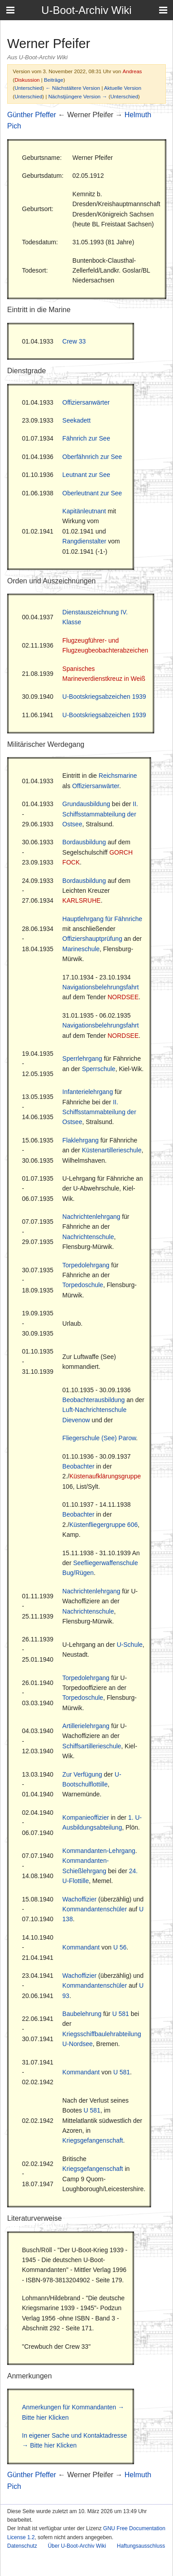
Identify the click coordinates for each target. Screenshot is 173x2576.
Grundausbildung (86, 803)
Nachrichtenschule (88, 1236)
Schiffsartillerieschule (91, 1746)
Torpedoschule (82, 1284)
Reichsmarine (118, 775)
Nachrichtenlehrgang (91, 1216)
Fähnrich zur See (86, 438)
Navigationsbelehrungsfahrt (100, 987)
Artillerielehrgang (85, 1725)
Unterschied (28, 88)
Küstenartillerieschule (112, 1150)
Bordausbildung (84, 842)
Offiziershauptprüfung (92, 938)
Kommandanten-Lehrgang (98, 1850)
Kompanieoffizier (85, 1817)
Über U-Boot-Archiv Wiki (77, 2546)
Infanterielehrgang (87, 1091)
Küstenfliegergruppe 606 (103, 1524)
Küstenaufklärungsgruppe (105, 1476)
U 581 (120, 2013)
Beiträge (53, 80)
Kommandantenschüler (94, 1909)
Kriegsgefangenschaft (92, 2140)
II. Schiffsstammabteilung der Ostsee (100, 814)
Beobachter (78, 1466)
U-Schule (130, 1644)
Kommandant (80, 1947)
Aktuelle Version (122, 88)
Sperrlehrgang (82, 1058)
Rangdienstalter (84, 541)
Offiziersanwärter (86, 402)
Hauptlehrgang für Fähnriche (102, 918)
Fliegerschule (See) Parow (99, 1438)
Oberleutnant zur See (92, 493)
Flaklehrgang (80, 1140)
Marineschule (80, 949)
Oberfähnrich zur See (92, 456)
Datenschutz (22, 2546)
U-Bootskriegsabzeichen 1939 (104, 696)
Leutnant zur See (86, 474)
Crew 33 (74, 341)
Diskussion (26, 80)
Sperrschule (99, 1068)
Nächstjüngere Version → (77, 96)
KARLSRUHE (81, 900)
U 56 (120, 1947)
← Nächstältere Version (72, 88)
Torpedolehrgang (85, 1265)
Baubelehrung (81, 2013)
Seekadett (76, 420)
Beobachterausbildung (93, 1399)
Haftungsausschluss (141, 2546)
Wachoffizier (79, 1899)
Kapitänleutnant (84, 511)
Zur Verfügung (82, 1774)
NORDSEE (123, 997)
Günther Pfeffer (31, 115)
